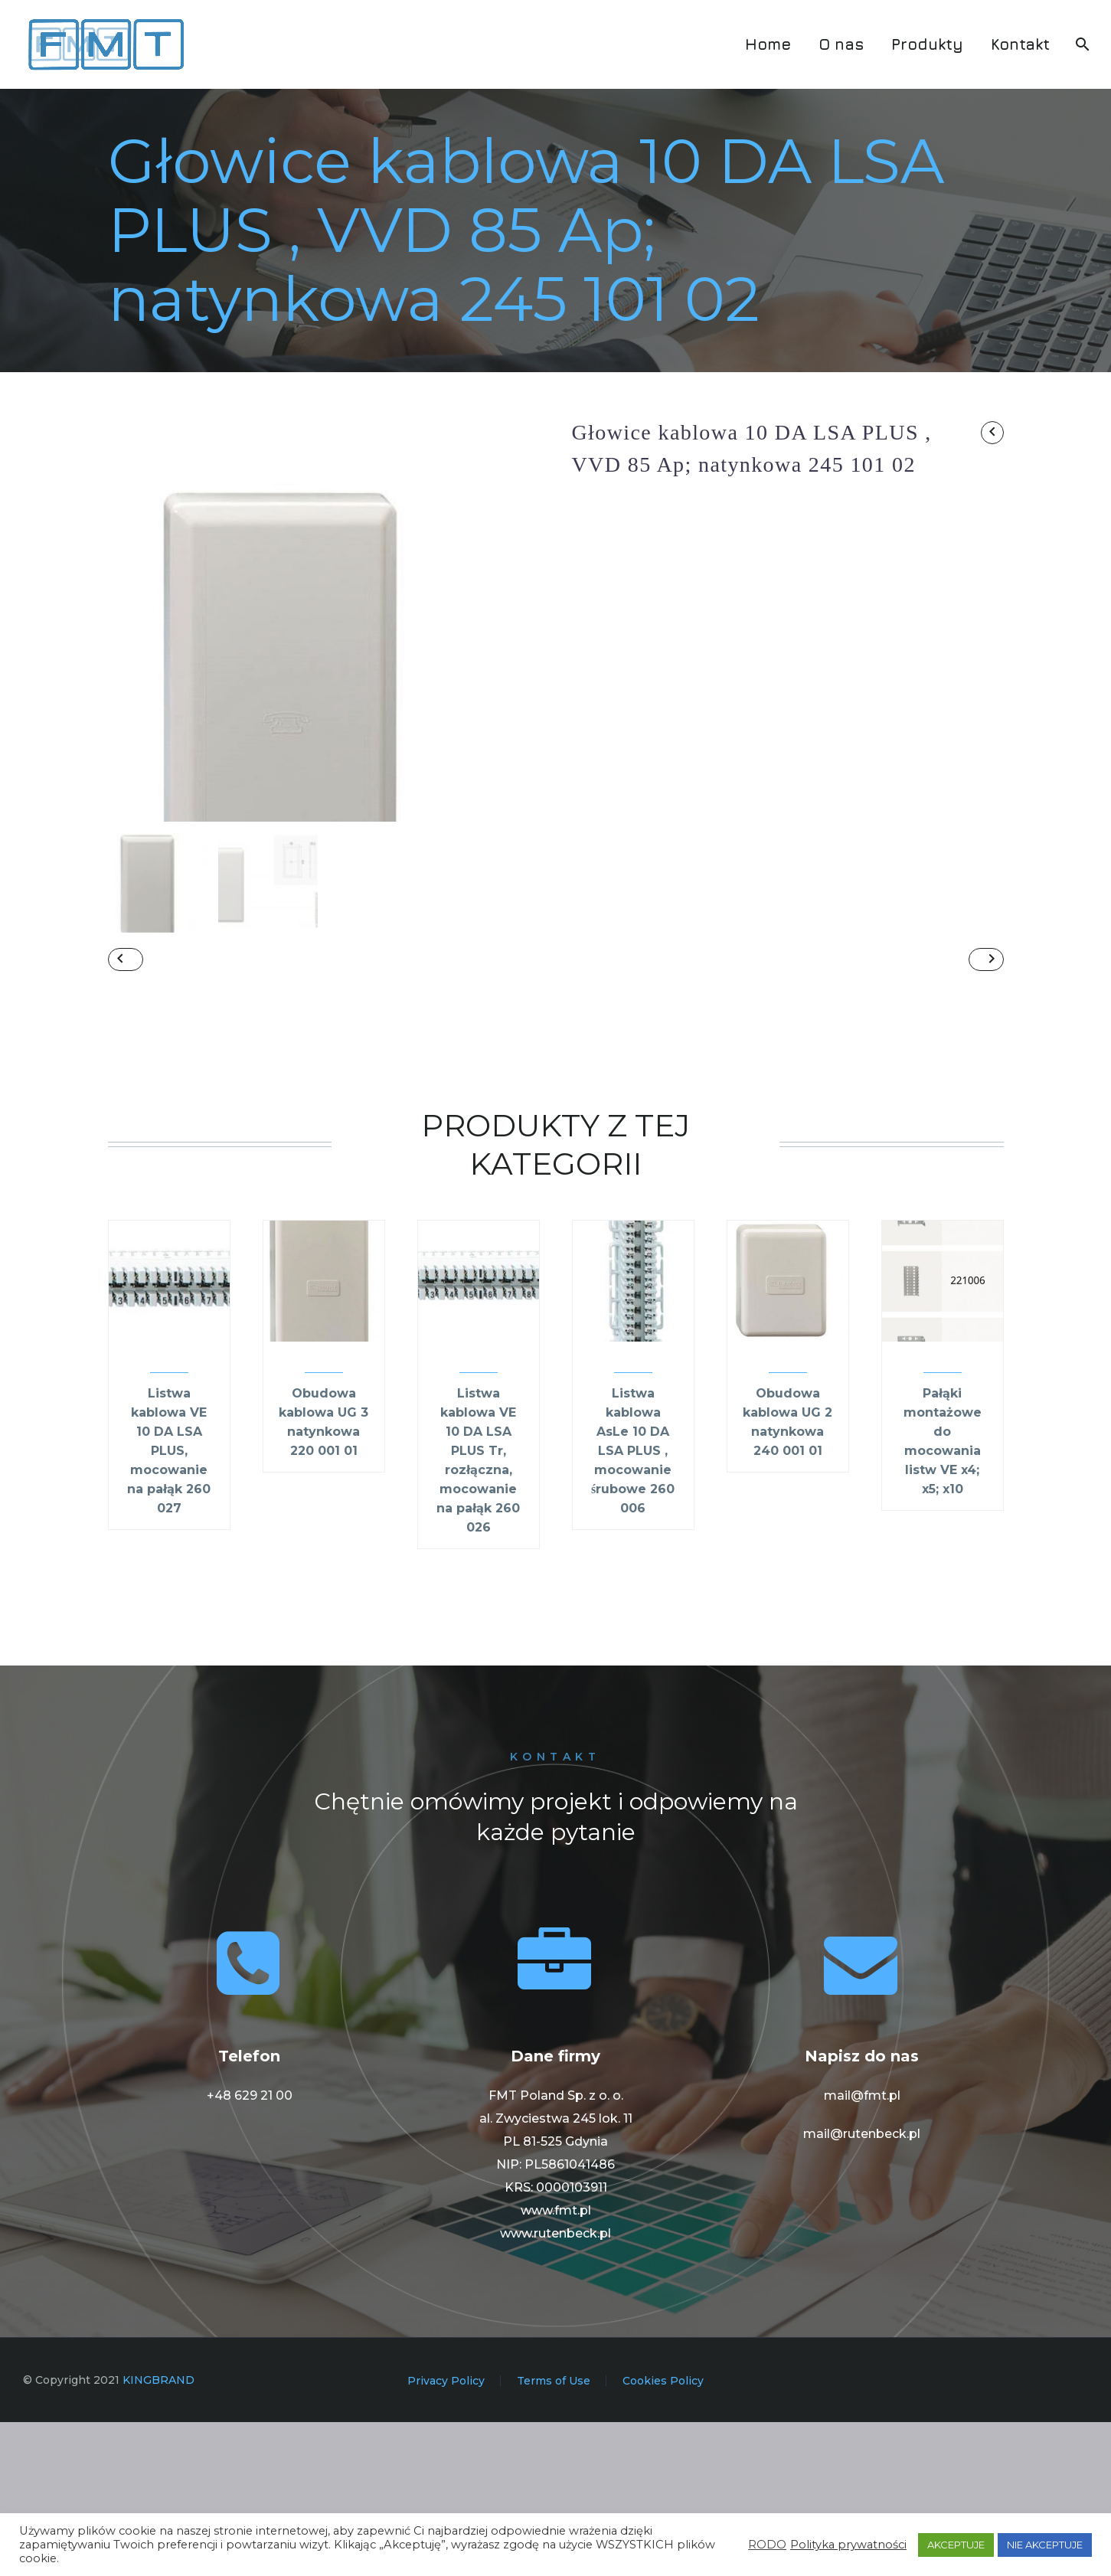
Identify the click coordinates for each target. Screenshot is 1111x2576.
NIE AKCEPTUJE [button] (1045, 2544)
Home (768, 44)
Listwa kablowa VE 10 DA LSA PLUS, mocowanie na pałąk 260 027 (169, 1604)
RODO (767, 2544)
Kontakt (1020, 44)
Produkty (927, 44)
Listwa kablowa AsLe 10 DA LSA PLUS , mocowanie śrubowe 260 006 (633, 1604)
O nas (841, 44)
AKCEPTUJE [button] (956, 2544)
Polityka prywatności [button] (848, 2544)
